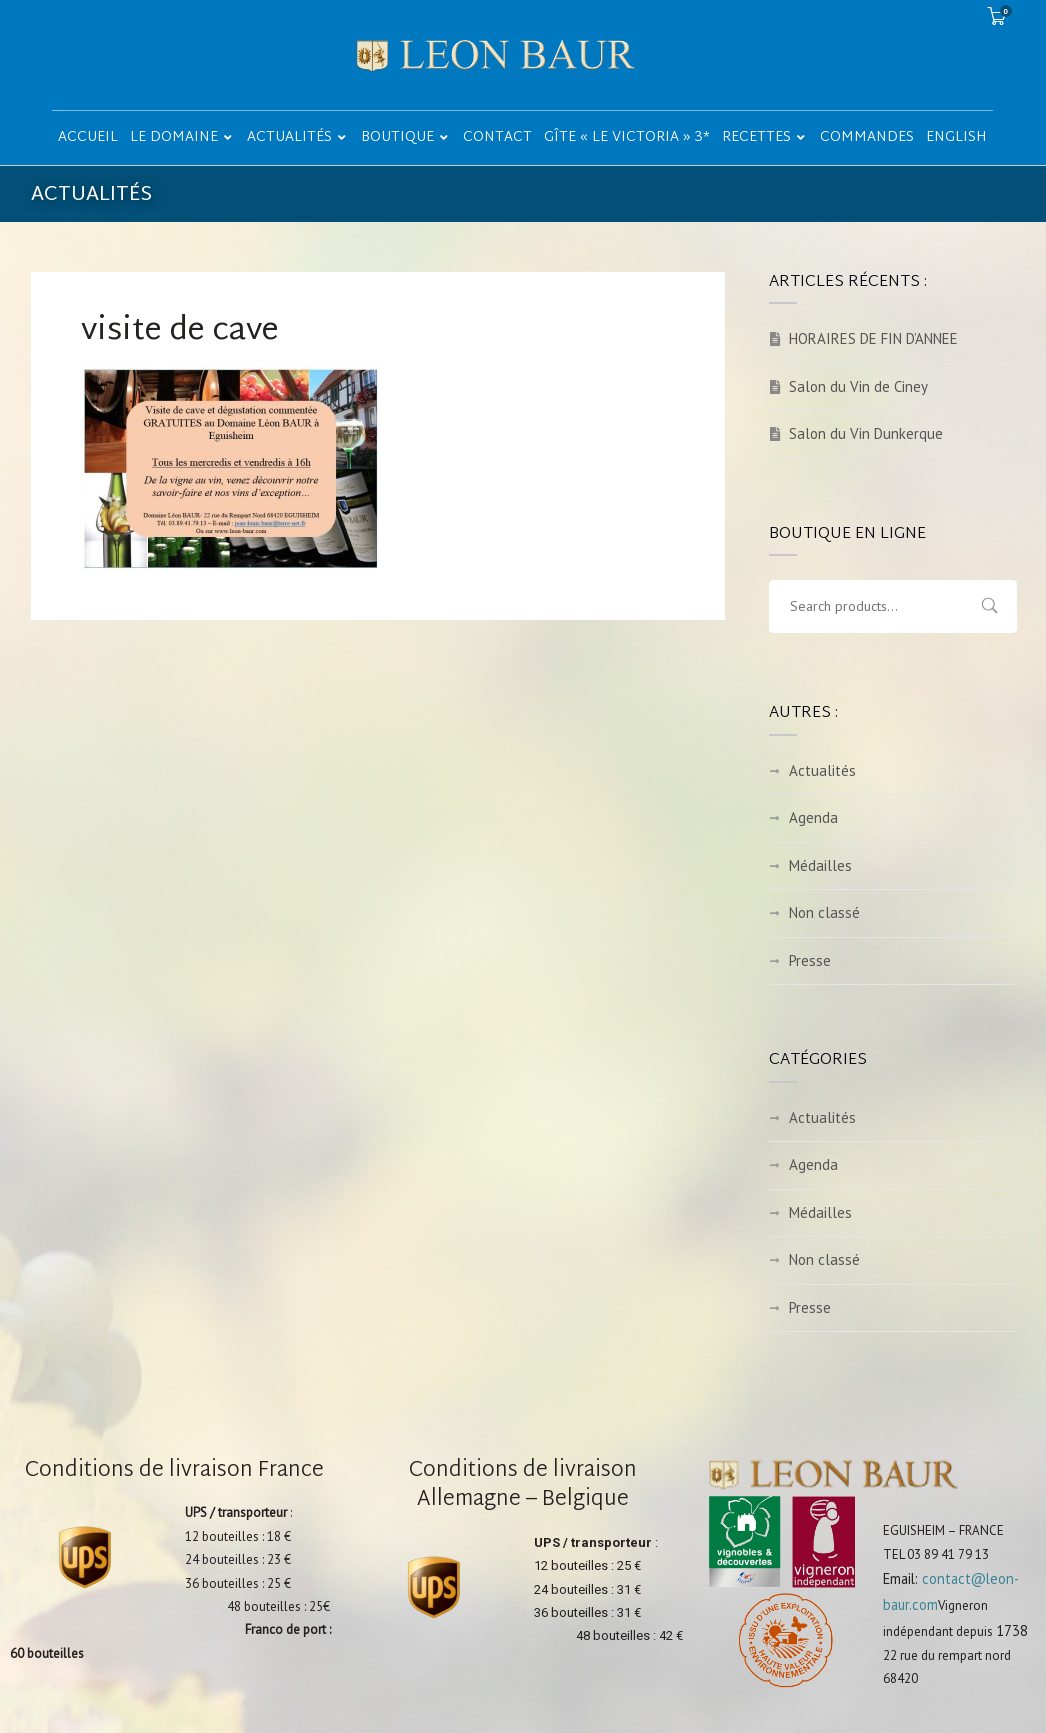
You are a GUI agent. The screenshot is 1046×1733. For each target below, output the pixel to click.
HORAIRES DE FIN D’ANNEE (873, 338)
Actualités (822, 770)
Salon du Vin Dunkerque (866, 433)
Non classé (824, 912)
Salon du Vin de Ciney (858, 386)
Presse (810, 960)
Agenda (813, 817)
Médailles (820, 865)
